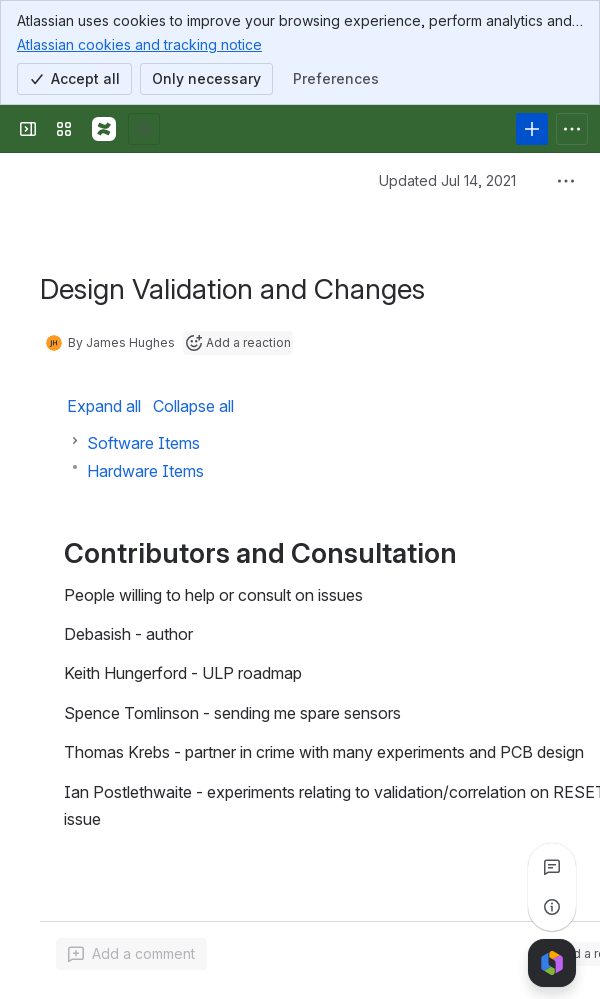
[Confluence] (104, 129)
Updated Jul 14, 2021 (447, 180)
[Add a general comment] (131, 954)
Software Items (143, 443)
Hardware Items (145, 471)
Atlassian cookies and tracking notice (139, 44)
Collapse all (193, 406)
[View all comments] (552, 867)
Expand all (104, 406)
